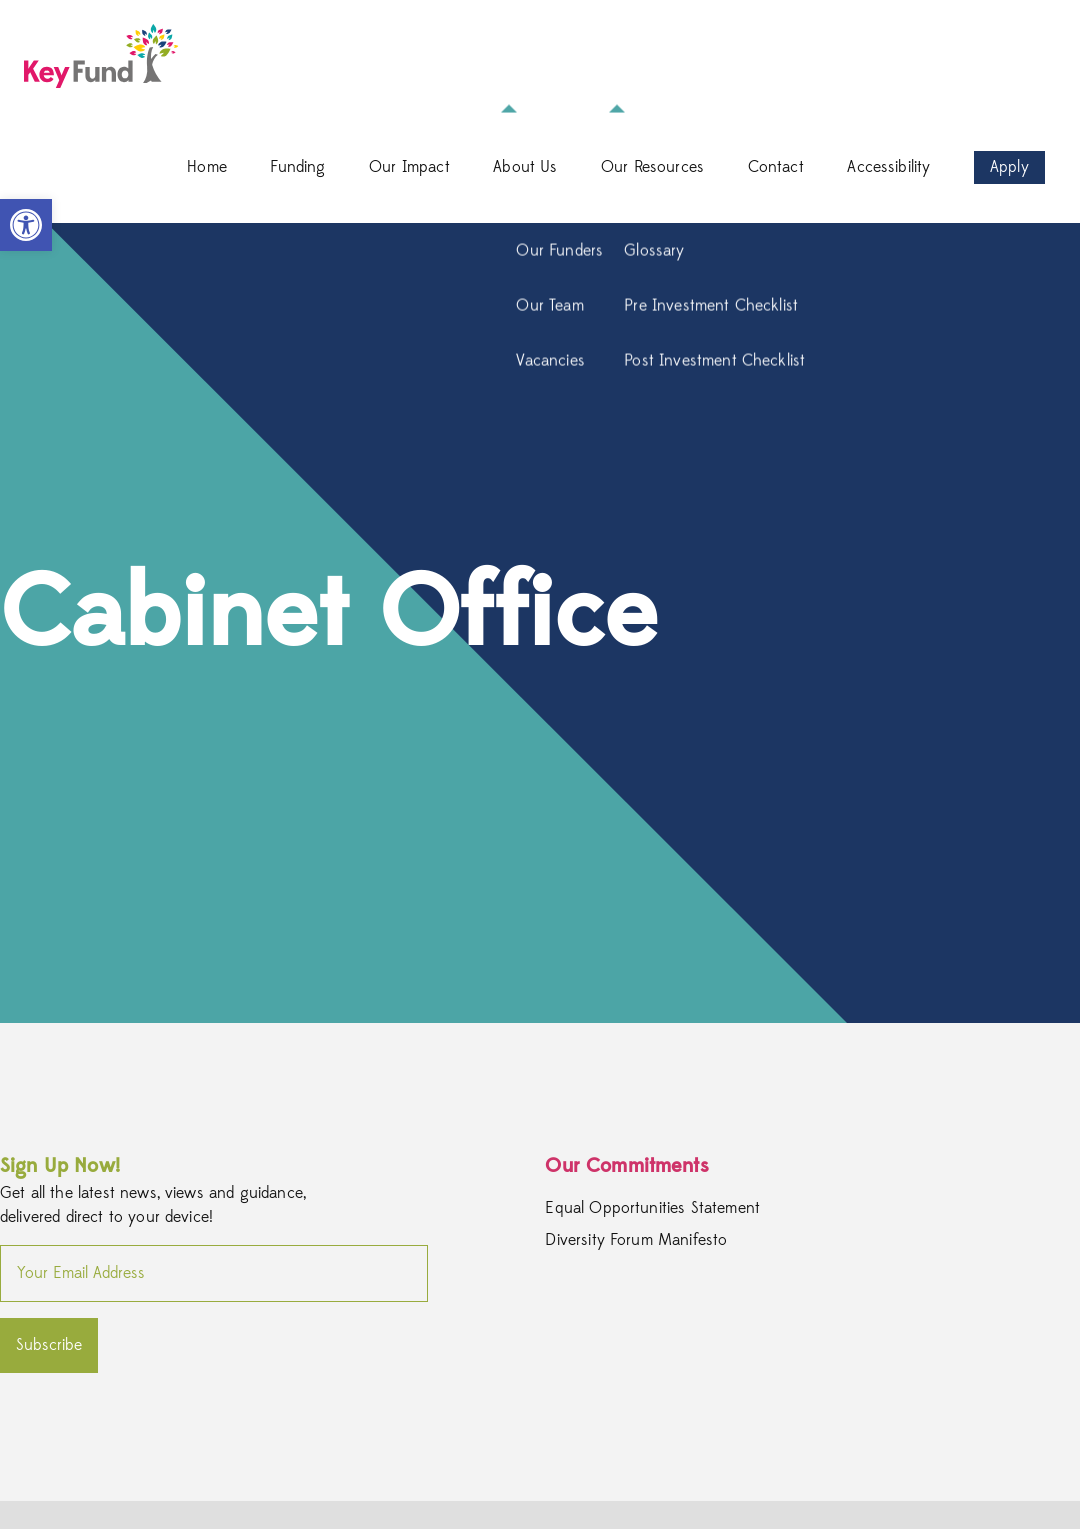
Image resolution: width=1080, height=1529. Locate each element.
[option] (540, 623)
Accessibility (888, 167)
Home (207, 167)
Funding (297, 167)
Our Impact (409, 167)
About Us (525, 167)
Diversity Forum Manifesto (636, 1241)
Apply (1009, 167)
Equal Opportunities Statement (652, 1209)
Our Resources (652, 167)
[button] (26, 225)
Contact (776, 167)
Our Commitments (626, 1165)
